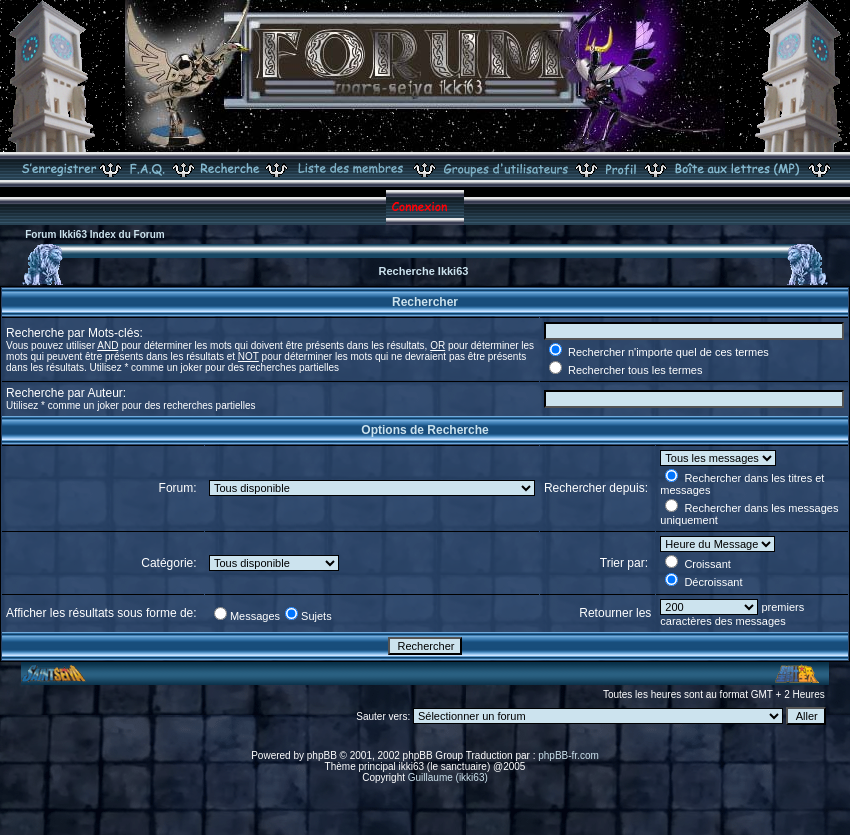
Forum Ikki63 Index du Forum (94, 234)
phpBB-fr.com (568, 755)
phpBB (322, 755)
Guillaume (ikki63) (448, 777)
